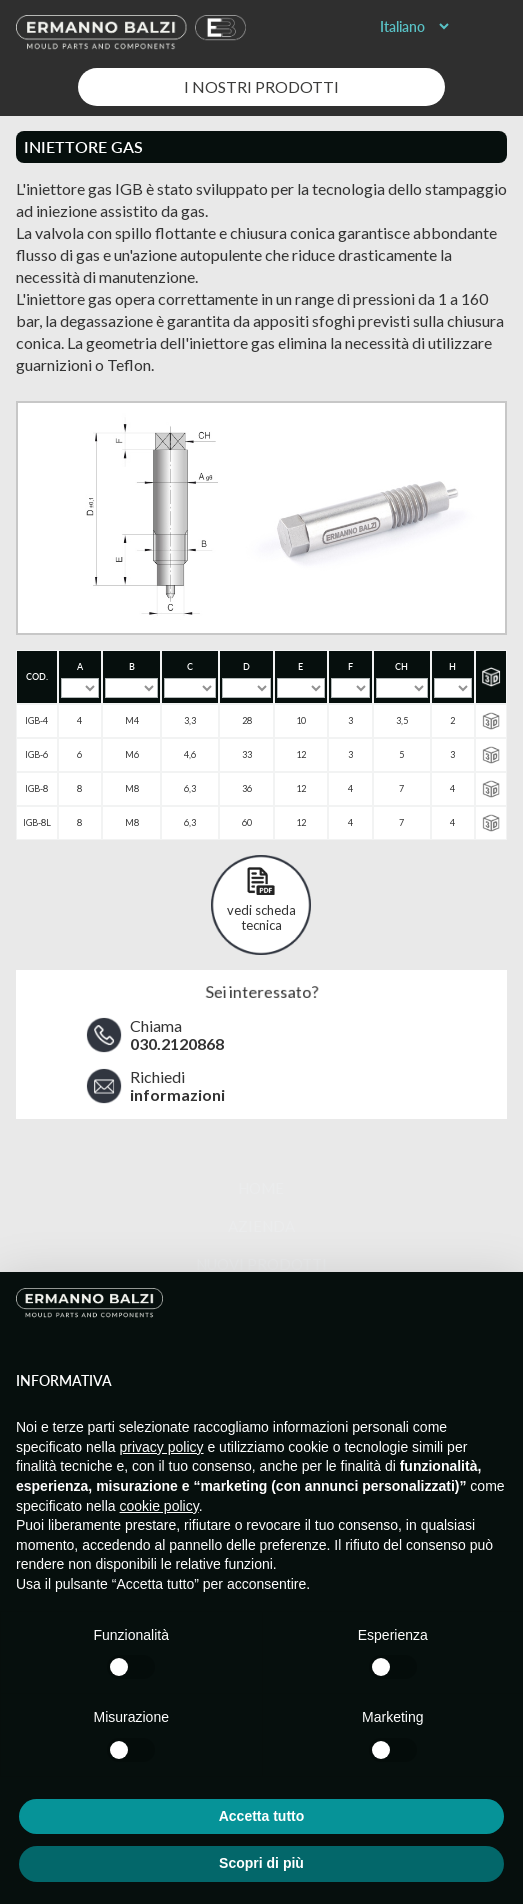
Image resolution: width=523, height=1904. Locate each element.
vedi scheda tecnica (261, 917)
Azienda (261, 1226)
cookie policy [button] (159, 1506)
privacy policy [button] (162, 1447)
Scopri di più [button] (261, 1863)
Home (261, 1188)
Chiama (177, 1035)
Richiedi (177, 1086)
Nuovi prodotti (261, 1264)
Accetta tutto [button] (262, 1816)
